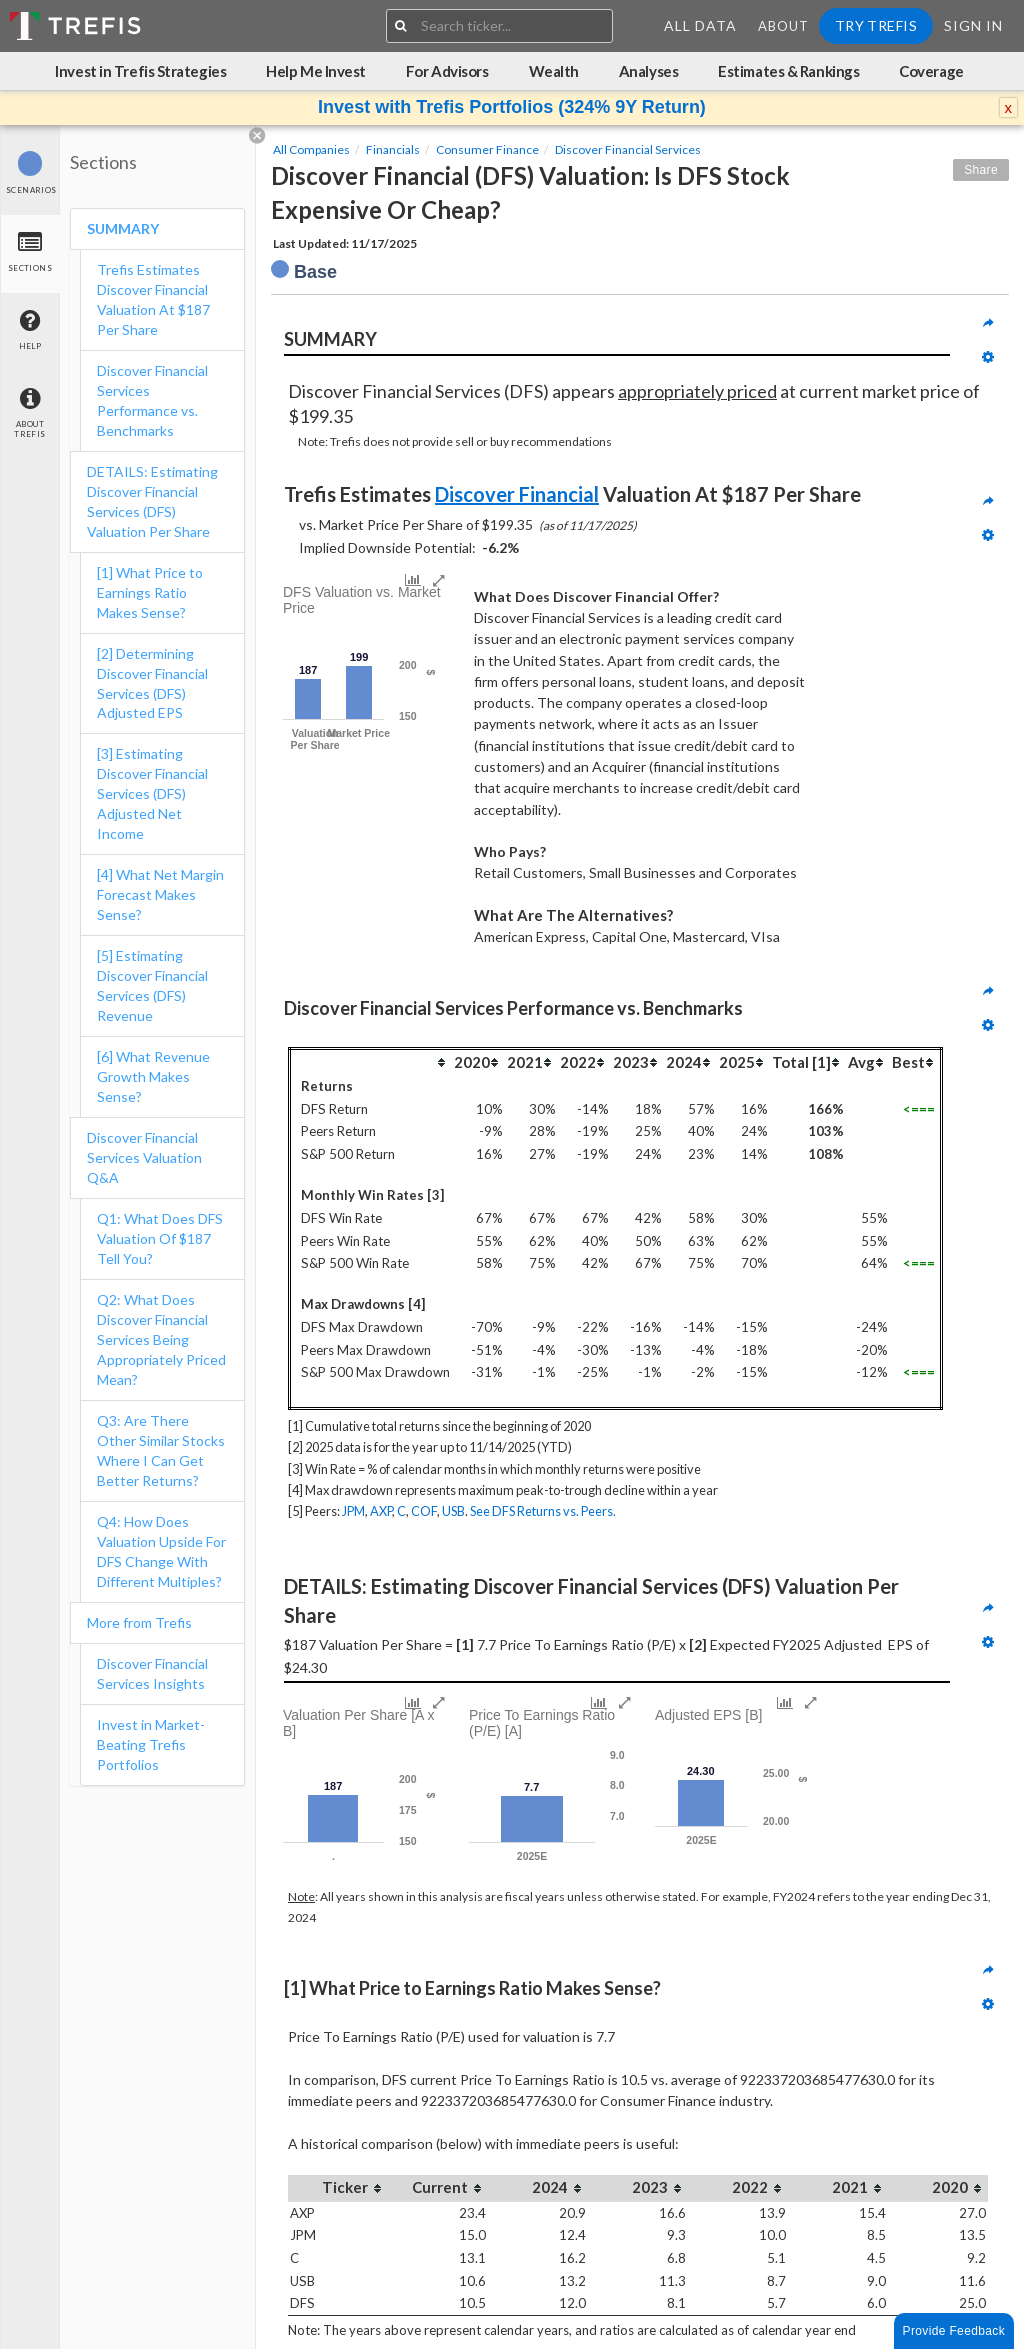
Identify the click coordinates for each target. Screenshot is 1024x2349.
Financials (393, 149)
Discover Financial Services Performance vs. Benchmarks (152, 400)
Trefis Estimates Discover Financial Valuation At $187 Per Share (153, 299)
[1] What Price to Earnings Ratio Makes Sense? (150, 592)
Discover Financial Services (628, 149)
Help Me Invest (316, 71)
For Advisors (447, 71)
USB (453, 1511)
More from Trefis (139, 1622)
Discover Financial (517, 494)
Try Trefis (876, 25)
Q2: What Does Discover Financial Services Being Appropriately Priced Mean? (161, 1339)
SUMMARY (123, 228)
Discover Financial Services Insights (152, 1673)
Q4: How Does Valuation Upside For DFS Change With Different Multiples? (161, 1551)
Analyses (648, 71)
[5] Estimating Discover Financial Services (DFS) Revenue (152, 985)
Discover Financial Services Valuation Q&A (144, 1157)
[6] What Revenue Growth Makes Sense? (153, 1076)
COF (424, 1511)
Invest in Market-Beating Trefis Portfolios (151, 1744)
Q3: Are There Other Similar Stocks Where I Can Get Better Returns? (161, 1450)
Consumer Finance (487, 149)
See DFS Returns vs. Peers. (543, 1511)
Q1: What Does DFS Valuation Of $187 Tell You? (160, 1238)
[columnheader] (371, 1061)
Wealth (554, 71)
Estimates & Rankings (788, 71)
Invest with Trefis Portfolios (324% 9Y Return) (512, 107)
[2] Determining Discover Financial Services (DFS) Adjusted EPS (152, 683)
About (783, 26)
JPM (353, 1511)
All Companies (311, 149)
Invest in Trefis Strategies (140, 71)
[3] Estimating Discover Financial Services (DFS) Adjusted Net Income (152, 793)
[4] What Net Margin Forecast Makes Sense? (160, 894)
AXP (381, 1511)
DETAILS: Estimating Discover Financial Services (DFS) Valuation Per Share (152, 501)
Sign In (973, 25)
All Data (700, 25)
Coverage (931, 71)
